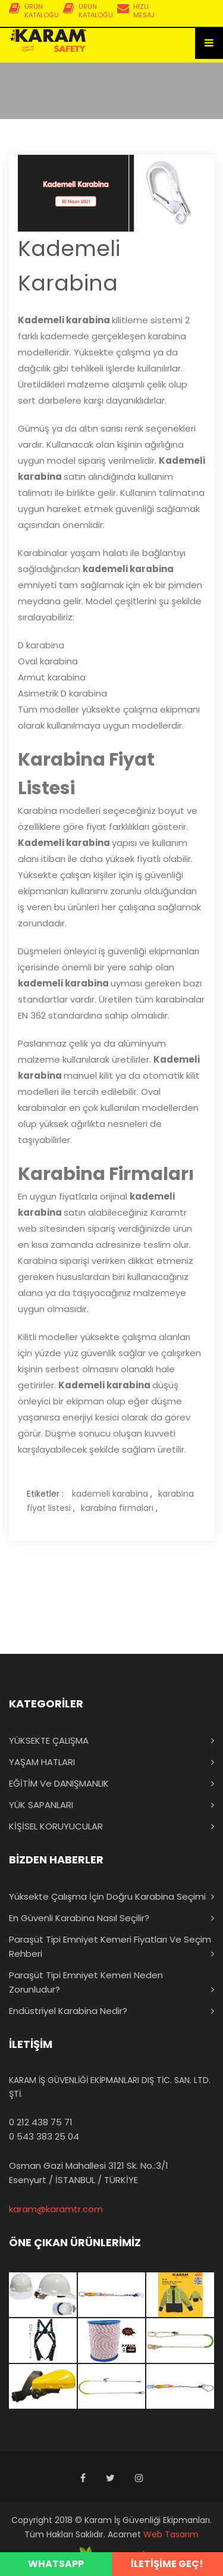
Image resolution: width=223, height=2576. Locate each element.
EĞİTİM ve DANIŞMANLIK (59, 1783)
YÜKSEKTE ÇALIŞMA (49, 1740)
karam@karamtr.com (56, 2209)
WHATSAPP (56, 2564)
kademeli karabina (110, 1494)
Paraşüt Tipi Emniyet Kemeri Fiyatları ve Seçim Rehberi (110, 1946)
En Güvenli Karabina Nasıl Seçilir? (79, 1918)
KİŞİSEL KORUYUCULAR (56, 1826)
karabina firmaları (117, 1508)
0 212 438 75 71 (41, 2122)
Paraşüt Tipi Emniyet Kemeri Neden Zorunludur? (86, 1982)
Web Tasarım (171, 2534)
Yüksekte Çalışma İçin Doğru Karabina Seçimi (107, 1896)
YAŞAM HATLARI (42, 1762)
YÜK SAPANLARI (41, 1804)
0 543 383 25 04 (44, 2136)
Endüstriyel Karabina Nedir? (68, 2010)
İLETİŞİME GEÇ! (167, 2564)
